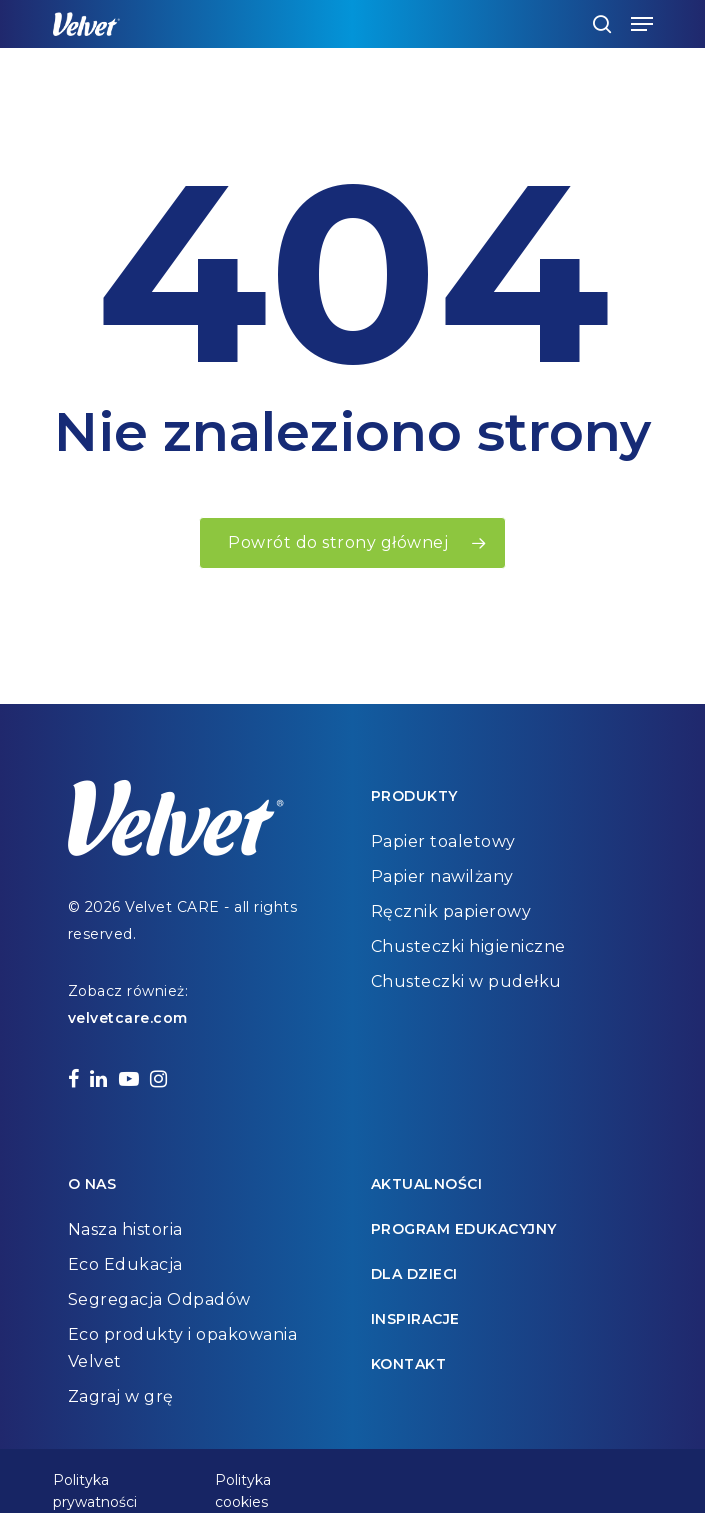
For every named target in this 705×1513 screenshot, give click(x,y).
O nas (92, 1184)
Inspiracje (415, 1319)
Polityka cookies (243, 1482)
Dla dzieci (414, 1274)
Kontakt (409, 1364)
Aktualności (427, 1184)
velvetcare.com (128, 1018)
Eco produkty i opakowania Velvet (183, 1348)
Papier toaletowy (443, 841)
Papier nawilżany (442, 876)
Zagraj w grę (121, 1396)
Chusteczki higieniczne (468, 946)
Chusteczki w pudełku (466, 981)
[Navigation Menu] (642, 24)
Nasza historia (125, 1229)
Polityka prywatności (95, 1482)
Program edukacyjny (464, 1229)
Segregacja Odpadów (159, 1299)
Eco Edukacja (125, 1264)
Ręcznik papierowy (451, 911)
